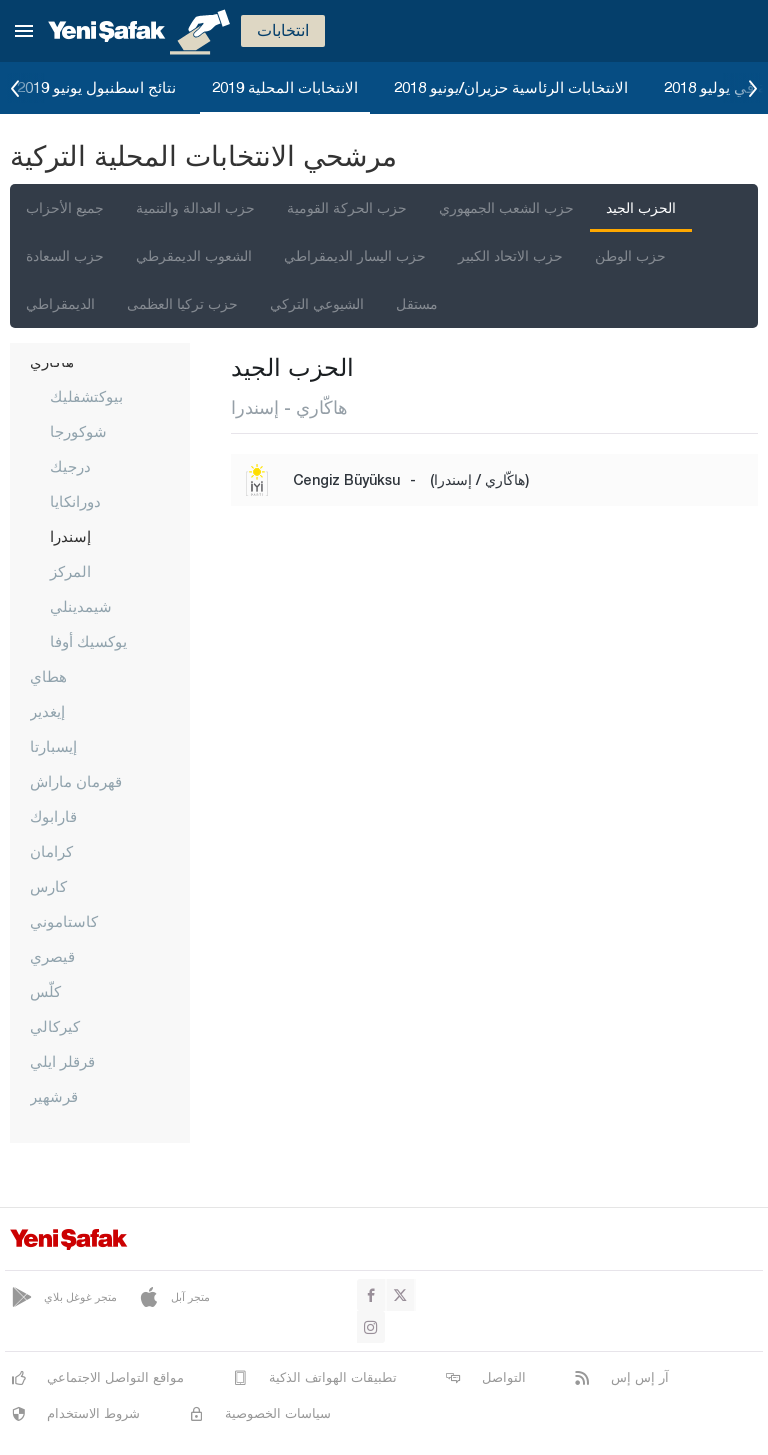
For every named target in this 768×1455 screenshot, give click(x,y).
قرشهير (54, 1096)
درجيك (70, 466)
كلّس (45, 991)
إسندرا (70, 536)
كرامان (51, 851)
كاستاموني (64, 921)
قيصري (52, 956)
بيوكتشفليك (86, 396)
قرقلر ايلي (62, 1061)
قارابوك (53, 816)
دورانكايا (75, 501)
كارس (48, 886)
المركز (70, 571)
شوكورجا (78, 431)
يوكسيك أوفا (88, 641)
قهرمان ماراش (76, 781)
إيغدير (47, 711)
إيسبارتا (53, 746)
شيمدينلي (81, 606)
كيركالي (55, 1026)
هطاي (48, 676)
